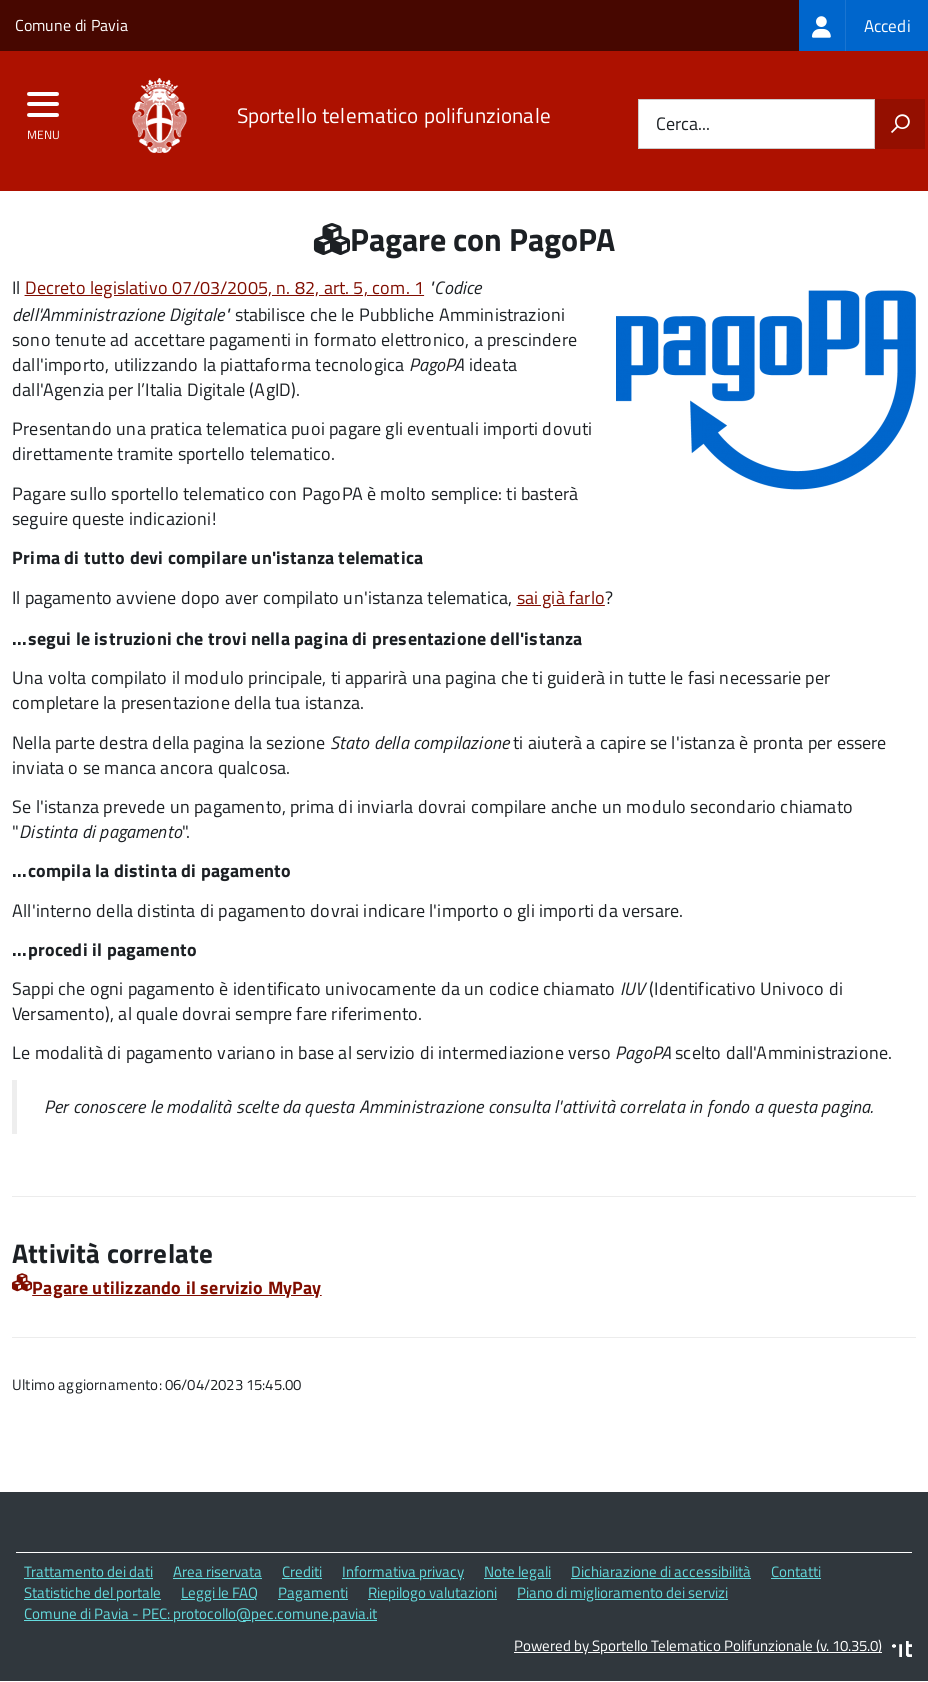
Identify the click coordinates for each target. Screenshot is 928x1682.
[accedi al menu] (43, 111)
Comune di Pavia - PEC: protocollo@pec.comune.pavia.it (200, 1613)
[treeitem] (863, 25)
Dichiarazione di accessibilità (661, 1571)
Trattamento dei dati (88, 1571)
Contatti (796, 1571)
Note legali (517, 1571)
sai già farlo (561, 597)
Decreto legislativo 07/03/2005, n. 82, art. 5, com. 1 (225, 287)
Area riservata (217, 1571)
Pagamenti (313, 1592)
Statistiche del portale (92, 1592)
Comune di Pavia (71, 25)
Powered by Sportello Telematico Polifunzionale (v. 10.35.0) (698, 1645)
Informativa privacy (403, 1571)
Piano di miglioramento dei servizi (622, 1592)
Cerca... (683, 124)
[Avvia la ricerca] (900, 124)
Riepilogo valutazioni (432, 1592)
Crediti (302, 1571)
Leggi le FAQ (219, 1592)
